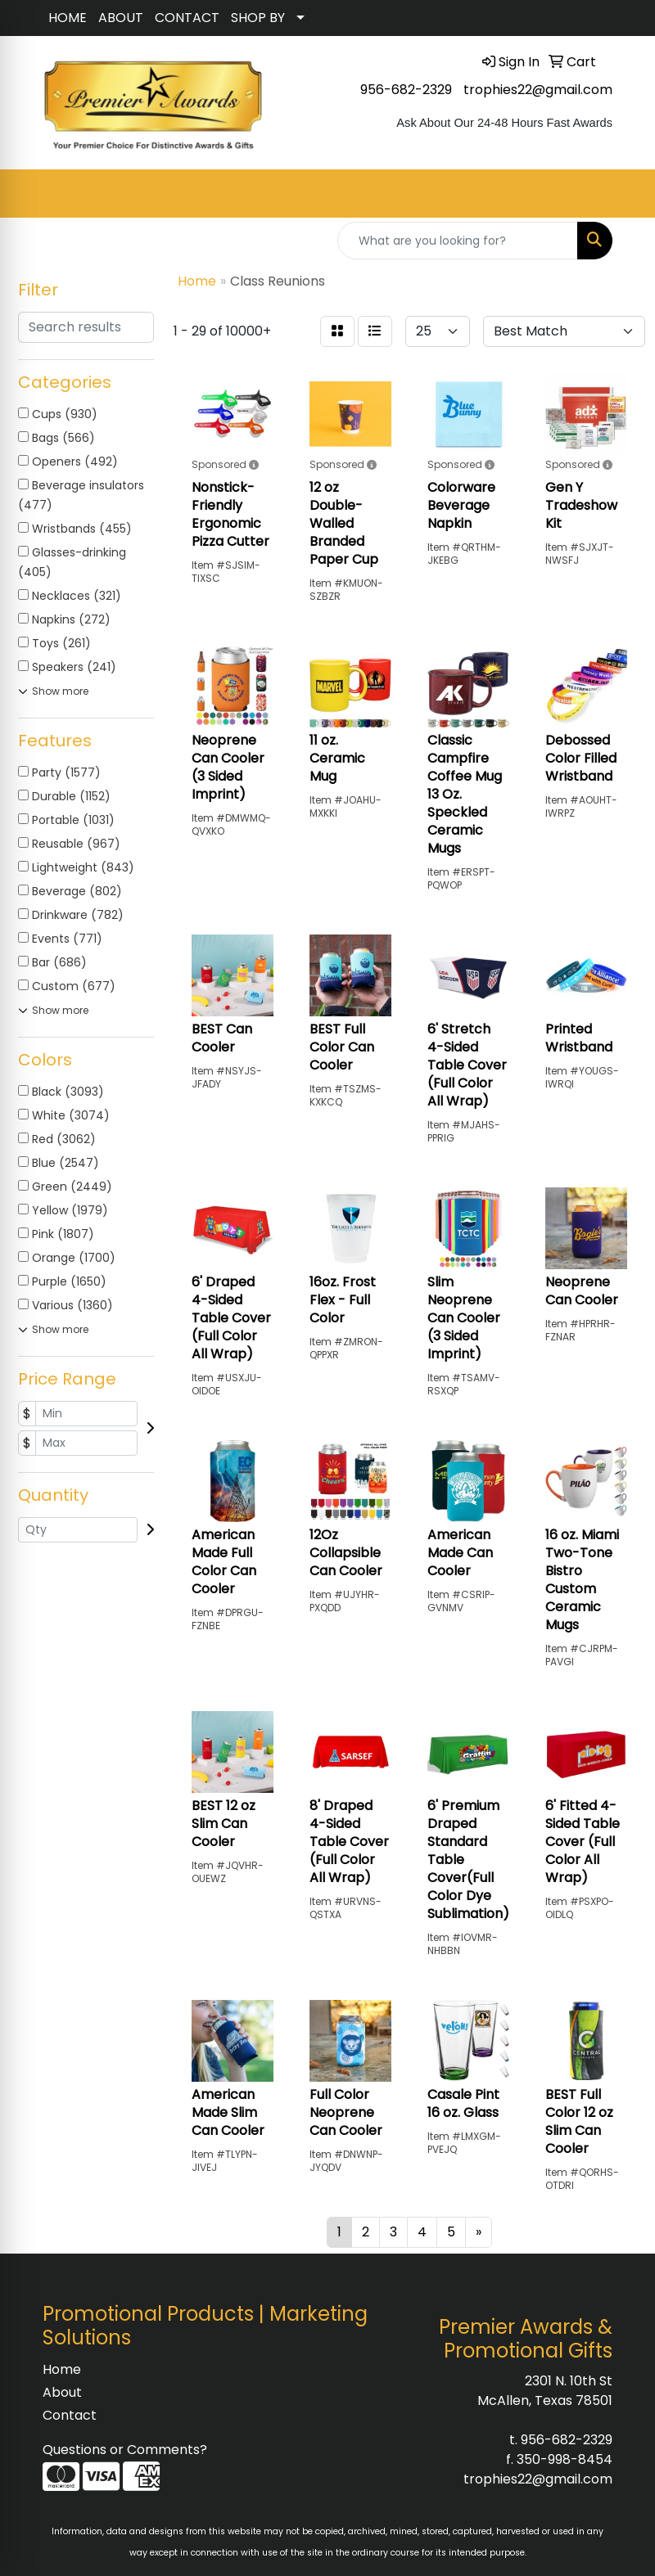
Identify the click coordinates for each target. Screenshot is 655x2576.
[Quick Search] (457, 240)
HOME (67, 17)
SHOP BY (258, 17)
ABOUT (120, 17)
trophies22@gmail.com (537, 89)
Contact (70, 2415)
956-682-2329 (406, 89)
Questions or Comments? (125, 2449)
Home (62, 2369)
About (62, 2392)
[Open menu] (622, 194)
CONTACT (187, 17)
